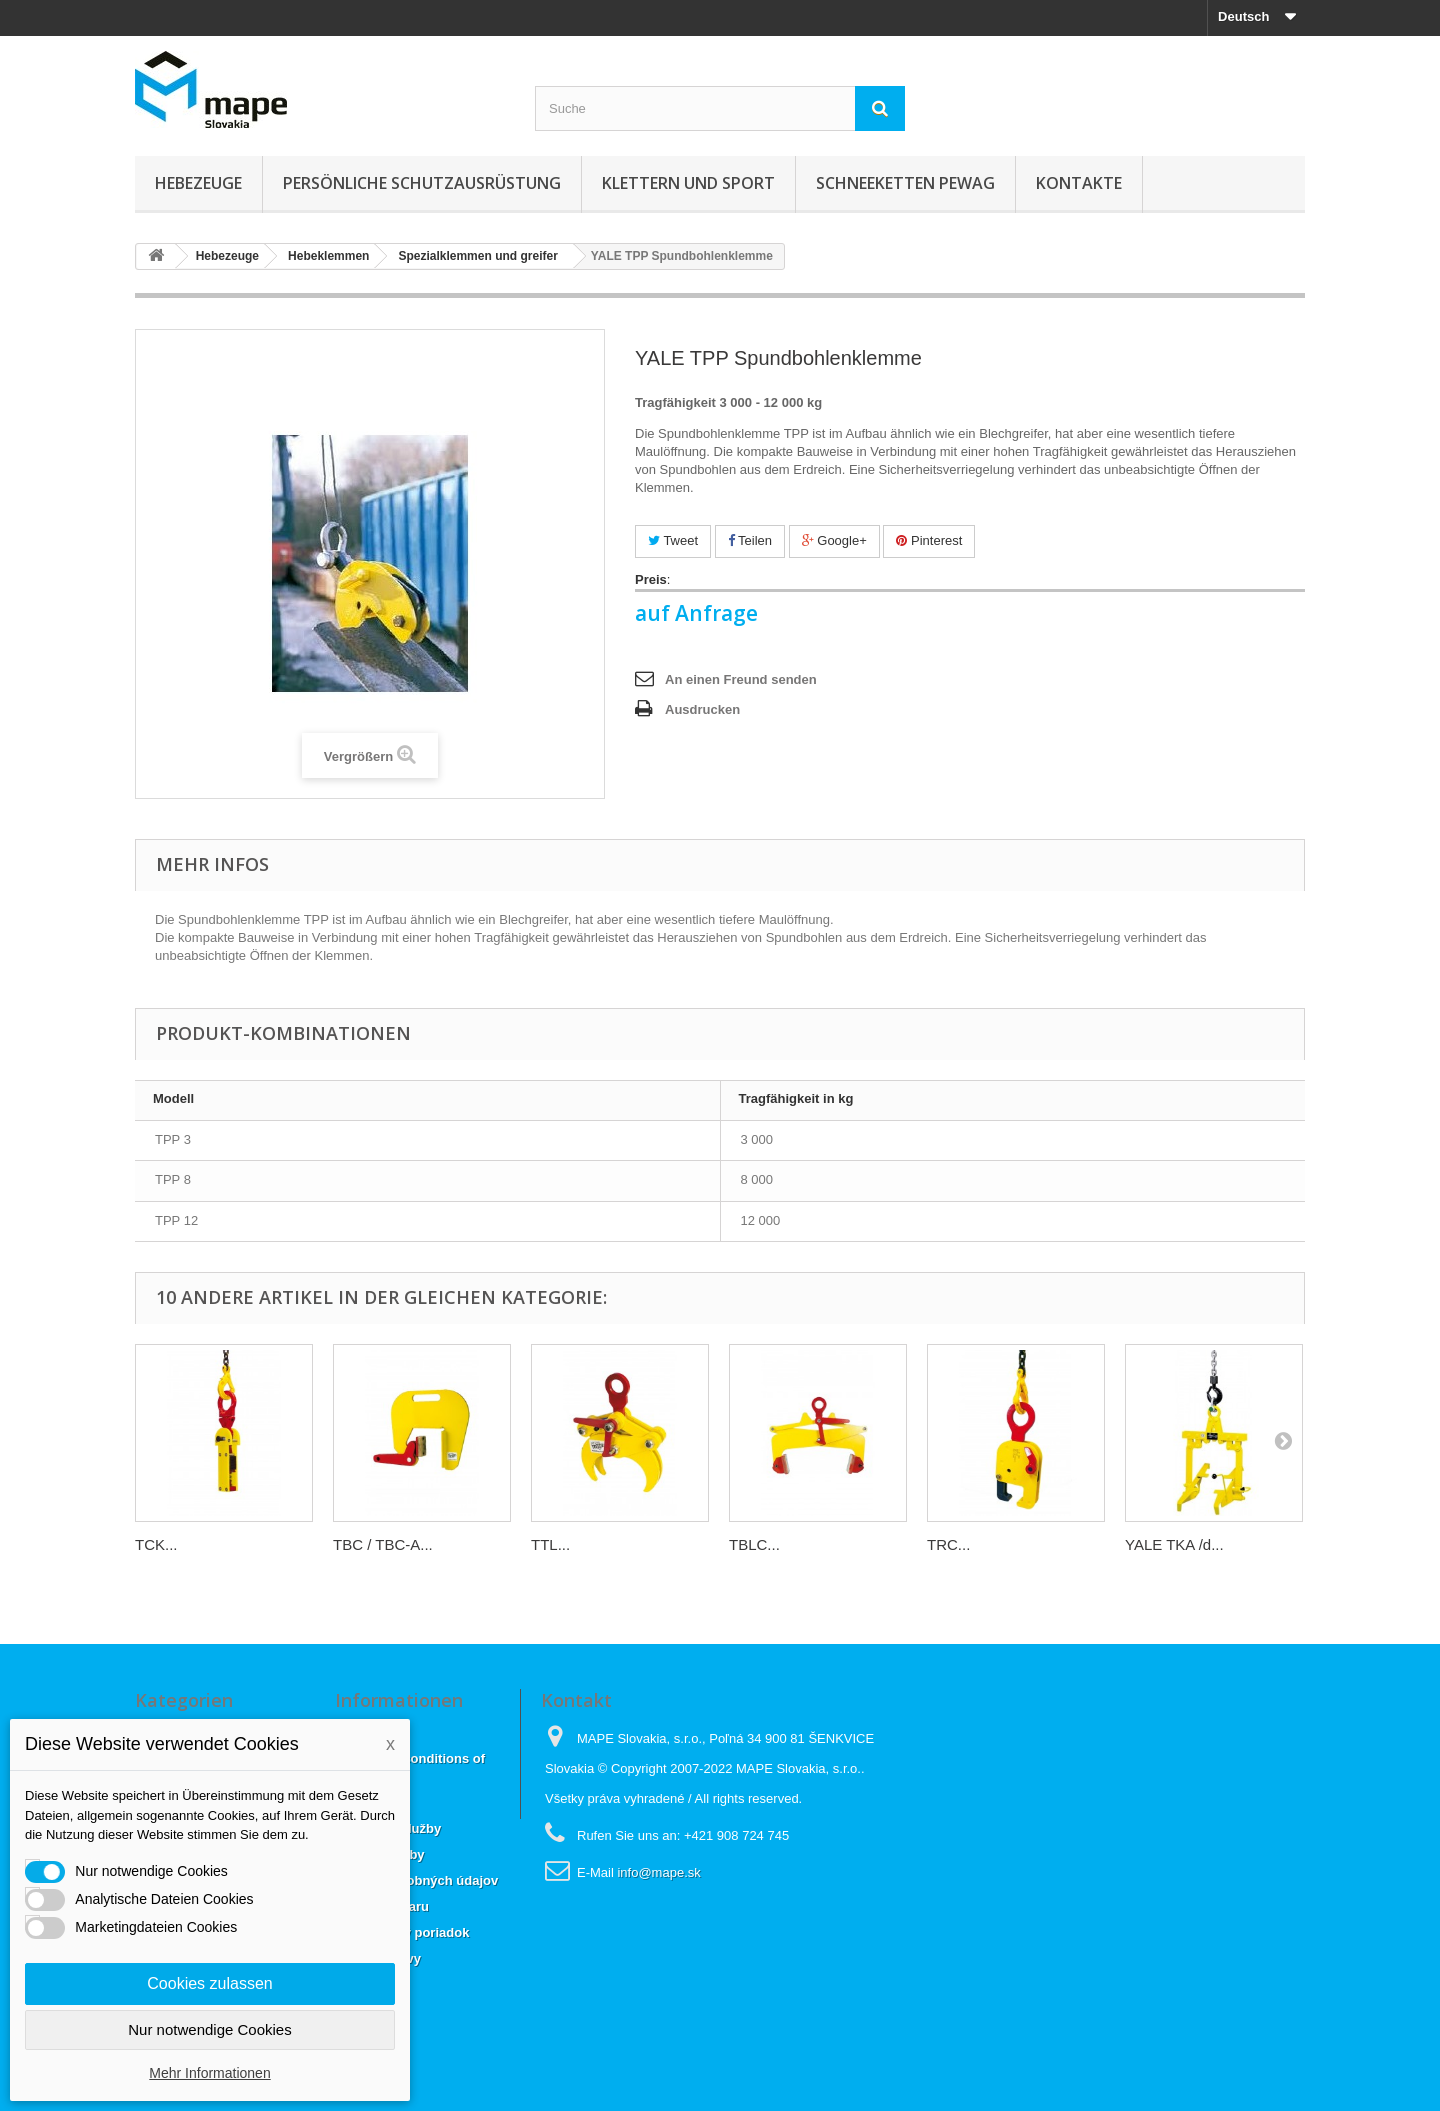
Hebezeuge (198, 183)
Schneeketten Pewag (905, 183)
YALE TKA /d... (1174, 1544)
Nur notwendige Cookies (209, 2029)
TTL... (550, 1544)
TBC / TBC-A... (383, 1544)
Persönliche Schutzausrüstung (422, 183)
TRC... (948, 1544)
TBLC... (754, 1544)
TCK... (156, 1544)
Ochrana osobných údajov (416, 1880)
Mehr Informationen (209, 2073)
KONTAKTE (1079, 183)
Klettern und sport (688, 183)
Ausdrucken (702, 709)
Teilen (750, 540)
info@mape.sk (658, 1872)
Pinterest (929, 540)
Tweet (673, 540)
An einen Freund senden (741, 679)
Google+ (834, 540)
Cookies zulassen (209, 1983)
